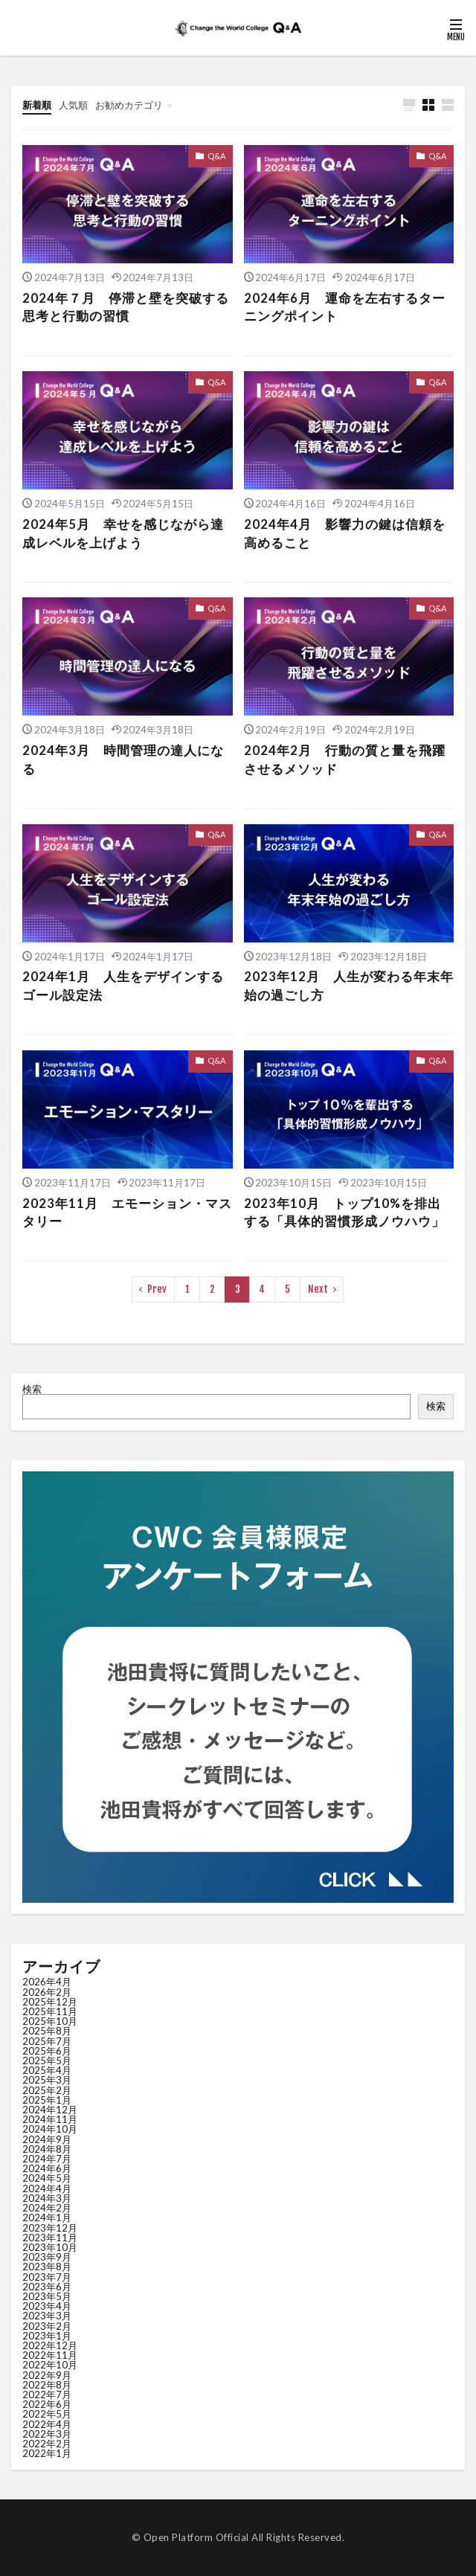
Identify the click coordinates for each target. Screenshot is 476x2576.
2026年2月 (46, 1992)
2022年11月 (49, 2355)
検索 (32, 1389)
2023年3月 (46, 2316)
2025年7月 (46, 2041)
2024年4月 (46, 2188)
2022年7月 (46, 2394)
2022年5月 (46, 2414)
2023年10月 (49, 2247)
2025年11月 (49, 2011)
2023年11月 (49, 2237)
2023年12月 (49, 2228)
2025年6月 (46, 2051)
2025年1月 (46, 2100)
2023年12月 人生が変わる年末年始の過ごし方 (349, 986)
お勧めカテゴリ (129, 105)
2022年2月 (46, 2444)
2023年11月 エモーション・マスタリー (127, 1213)
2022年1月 (46, 2453)
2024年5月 (46, 2178)
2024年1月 (46, 2217)
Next (318, 1289)
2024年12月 (49, 2110)
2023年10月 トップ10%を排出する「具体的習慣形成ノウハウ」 (344, 1213)
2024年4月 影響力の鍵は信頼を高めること (345, 533)
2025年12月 (49, 2002)
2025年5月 (46, 2060)
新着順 (36, 105)
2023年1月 (46, 2336)
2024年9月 (46, 2139)
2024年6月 (46, 2168)
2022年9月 (46, 2375)
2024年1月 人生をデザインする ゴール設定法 (123, 986)
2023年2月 (46, 2326)
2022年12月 (49, 2345)
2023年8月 (46, 2267)
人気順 (73, 105)
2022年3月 (46, 2434)
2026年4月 (46, 1982)
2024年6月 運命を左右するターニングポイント (345, 307)
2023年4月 (46, 2306)
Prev (157, 1289)
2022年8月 (46, 2385)
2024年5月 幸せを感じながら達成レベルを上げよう (123, 533)
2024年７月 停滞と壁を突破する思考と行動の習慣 (125, 307)
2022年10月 (49, 2365)
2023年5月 (46, 2296)
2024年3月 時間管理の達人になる (123, 760)
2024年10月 (49, 2129)
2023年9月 (46, 2257)
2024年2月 (46, 2208)
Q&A (216, 156)
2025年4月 (46, 2070)
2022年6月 (46, 2404)
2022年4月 (46, 2424)
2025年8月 (46, 2031)
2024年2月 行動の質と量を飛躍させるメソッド (345, 760)
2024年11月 (49, 2119)
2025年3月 (46, 2080)
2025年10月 (49, 2021)
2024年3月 (46, 2198)
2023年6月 (46, 2287)
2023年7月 (46, 2277)
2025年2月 (46, 2090)
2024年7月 (46, 2159)
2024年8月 (46, 2149)
